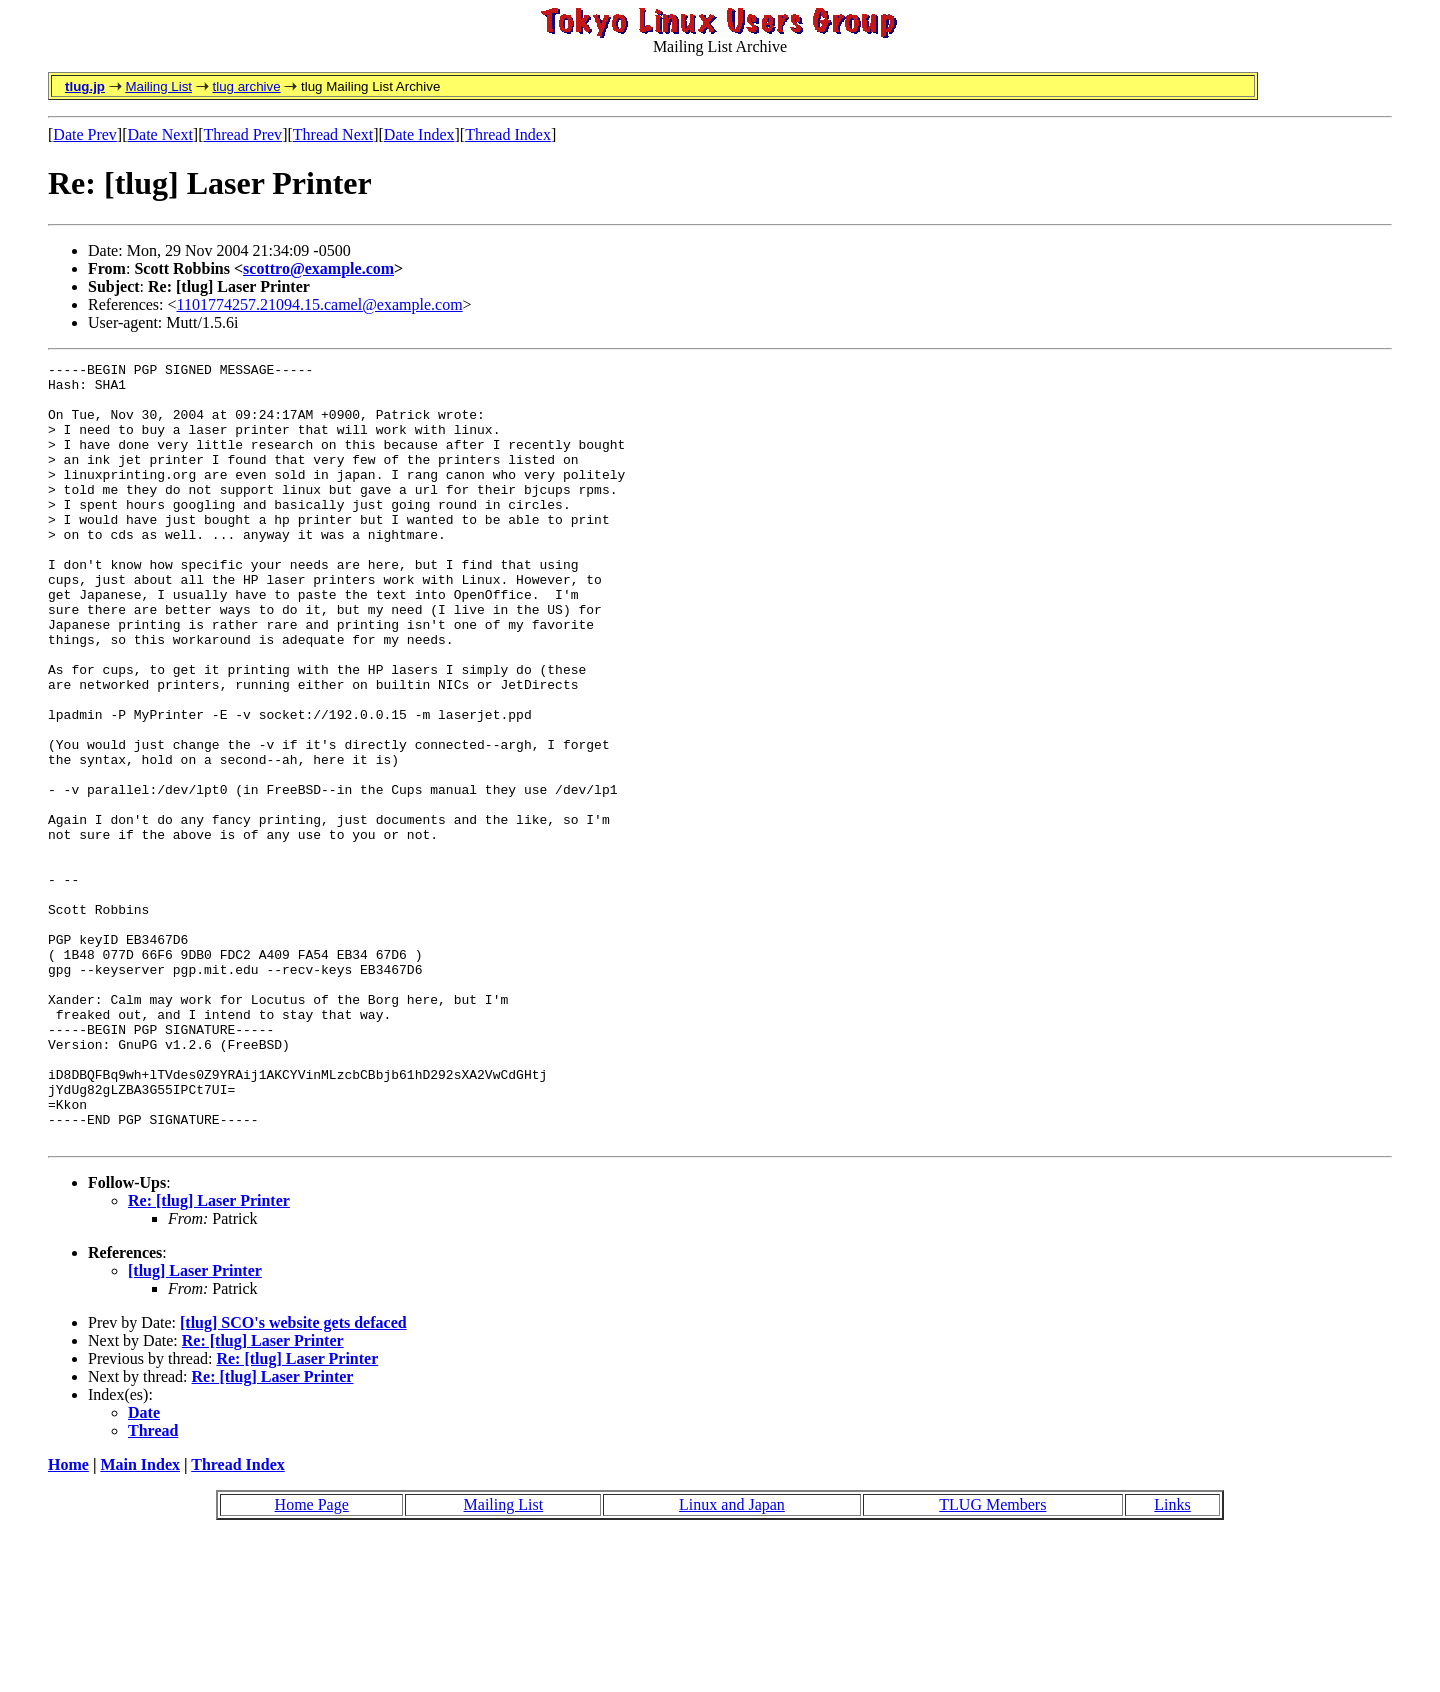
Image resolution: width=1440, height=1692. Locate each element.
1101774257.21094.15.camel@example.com (320, 304)
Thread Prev (242, 134)
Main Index (140, 1620)
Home (68, 1620)
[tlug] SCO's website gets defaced (293, 1478)
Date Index (419, 134)
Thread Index (508, 134)
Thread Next (333, 134)
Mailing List (158, 86)
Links (1172, 1660)
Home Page (312, 1660)
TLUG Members (992, 1660)
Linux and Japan (732, 1660)
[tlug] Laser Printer (195, 1426)
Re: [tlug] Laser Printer (209, 1356)
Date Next (160, 134)
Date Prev (85, 134)
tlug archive (246, 86)
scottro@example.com (318, 268)
